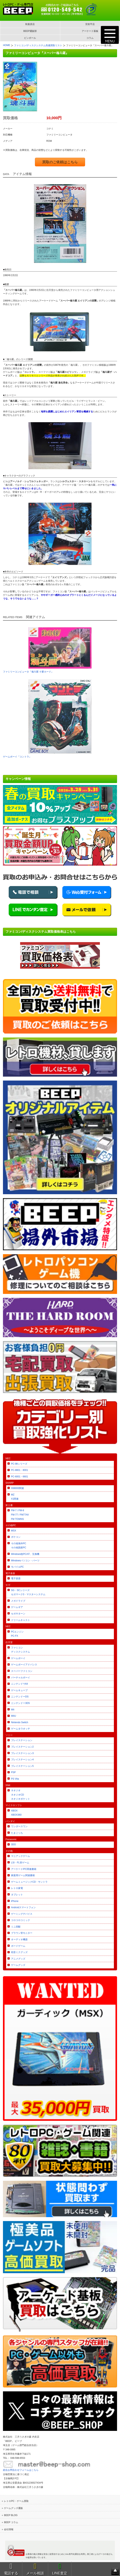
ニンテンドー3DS (20, 1703)
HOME (6, 45)
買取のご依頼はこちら (60, 162)
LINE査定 (59, 2569)
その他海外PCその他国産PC (18, 1545)
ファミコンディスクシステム (20, 1649)
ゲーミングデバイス (21, 1914)
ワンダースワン (19, 1826)
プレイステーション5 (22, 1766)
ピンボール (30, 38)
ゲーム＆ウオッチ (20, 1728)
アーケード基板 (90, 31)
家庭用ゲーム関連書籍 (23, 1875)
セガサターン (18, 1613)
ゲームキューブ (19, 1690)
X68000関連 (17, 1488)
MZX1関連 (15, 1496)
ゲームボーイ (18, 1658)
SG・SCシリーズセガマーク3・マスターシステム (28, 1592)
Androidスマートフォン (23, 1907)
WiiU (13, 1716)
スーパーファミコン (21, 1671)
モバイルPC (17, 1566)
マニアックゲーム (20, 1856)
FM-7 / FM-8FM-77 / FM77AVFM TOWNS (20, 1514)
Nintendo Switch (19, 1722)
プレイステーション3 (22, 1753)
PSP (13, 1772)
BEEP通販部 (30, 31)
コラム (90, 38)
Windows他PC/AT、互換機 (25, 1554)
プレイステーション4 (22, 1759)
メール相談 (35, 2569)
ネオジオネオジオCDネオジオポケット (20, 1794)
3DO (13, 1844)
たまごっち (17, 1833)
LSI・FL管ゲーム (20, 1862)
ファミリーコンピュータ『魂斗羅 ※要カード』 (28, 671)
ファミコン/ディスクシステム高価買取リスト (38, 45)
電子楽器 (16, 1578)
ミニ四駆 (16, 1926)
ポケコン (16, 1537)
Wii (12, 1709)
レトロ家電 (17, 1888)
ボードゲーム (18, 1946)
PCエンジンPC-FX (17, 1633)
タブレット (17, 1894)
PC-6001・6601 (19, 1476)
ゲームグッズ (18, 1965)
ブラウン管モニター (21, 1933)
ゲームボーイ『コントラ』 (17, 756)
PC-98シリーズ (19, 1463)
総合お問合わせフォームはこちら (20, 2470)
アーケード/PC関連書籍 (23, 1869)
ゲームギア (17, 1607)
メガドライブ (18, 1600)
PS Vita (15, 1778)
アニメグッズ (18, 1958)
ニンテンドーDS (20, 1696)
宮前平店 (90, 24)
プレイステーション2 (22, 1746)
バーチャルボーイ (20, 1677)
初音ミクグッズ (19, 1952)
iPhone (14, 1901)
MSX (13, 1530)
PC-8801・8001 (19, 1470)
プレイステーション (21, 1740)
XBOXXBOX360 (16, 1812)
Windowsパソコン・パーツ (25, 1560)
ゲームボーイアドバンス (24, 1664)
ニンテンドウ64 (19, 1683)
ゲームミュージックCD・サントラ (29, 1881)
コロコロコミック (20, 1920)
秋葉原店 (30, 24)
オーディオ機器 (19, 1939)
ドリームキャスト (20, 1620)
